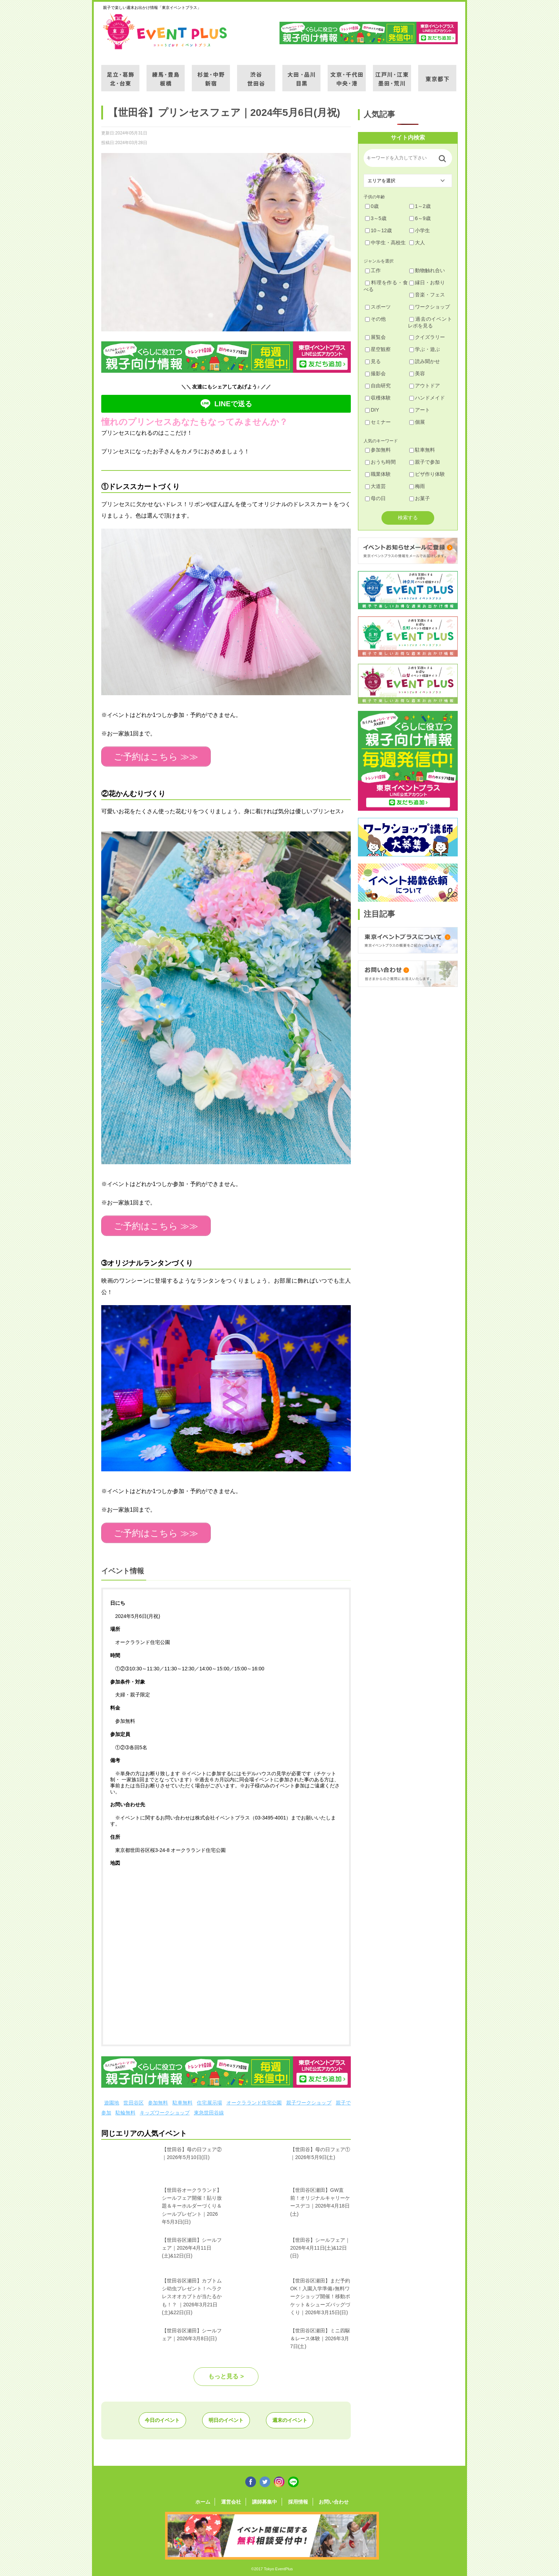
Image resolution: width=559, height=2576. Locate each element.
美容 (417, 373)
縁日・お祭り (427, 282)
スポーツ (378, 307)
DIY (372, 410)
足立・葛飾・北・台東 (120, 73)
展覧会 (375, 337)
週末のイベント (294, 2417)
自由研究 (378, 385)
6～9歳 (420, 218)
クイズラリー (427, 337)
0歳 (372, 206)
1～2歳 (420, 206)
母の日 (375, 498)
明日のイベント (226, 2417)
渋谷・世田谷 (256, 73)
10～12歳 (378, 230)
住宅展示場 (209, 2100)
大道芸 (375, 486)
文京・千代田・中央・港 (347, 73)
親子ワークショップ (309, 2100)
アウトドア (424, 385)
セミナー (378, 422)
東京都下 (437, 73)
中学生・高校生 (385, 242)
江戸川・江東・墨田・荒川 (392, 73)
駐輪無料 (125, 2110)
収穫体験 (378, 398)
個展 (417, 422)
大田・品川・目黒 (301, 73)
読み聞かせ (424, 361)
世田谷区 (133, 2100)
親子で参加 (424, 462)
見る (373, 361)
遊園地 (111, 2100)
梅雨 (417, 486)
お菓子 (419, 498)
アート (419, 410)
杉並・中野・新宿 (211, 73)
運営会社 (233, 2499)
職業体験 (378, 474)
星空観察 (378, 349)
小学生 (419, 230)
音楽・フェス (427, 294)
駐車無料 (183, 2100)
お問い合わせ (330, 2499)
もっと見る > (226, 2373)
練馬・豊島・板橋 (166, 73)
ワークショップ (429, 307)
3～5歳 (375, 218)
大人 (417, 242)
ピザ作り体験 (427, 474)
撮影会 (375, 373)
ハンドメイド (427, 398)
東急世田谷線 (209, 2110)
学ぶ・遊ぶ (424, 349)
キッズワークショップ (165, 2110)
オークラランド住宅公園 (254, 2100)
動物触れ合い (427, 270)
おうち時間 (380, 462)
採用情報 (296, 2499)
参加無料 (158, 2100)
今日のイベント (157, 2417)
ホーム (206, 2499)
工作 (373, 270)
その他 (375, 319)
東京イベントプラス (165, 31)
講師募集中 (264, 2499)
